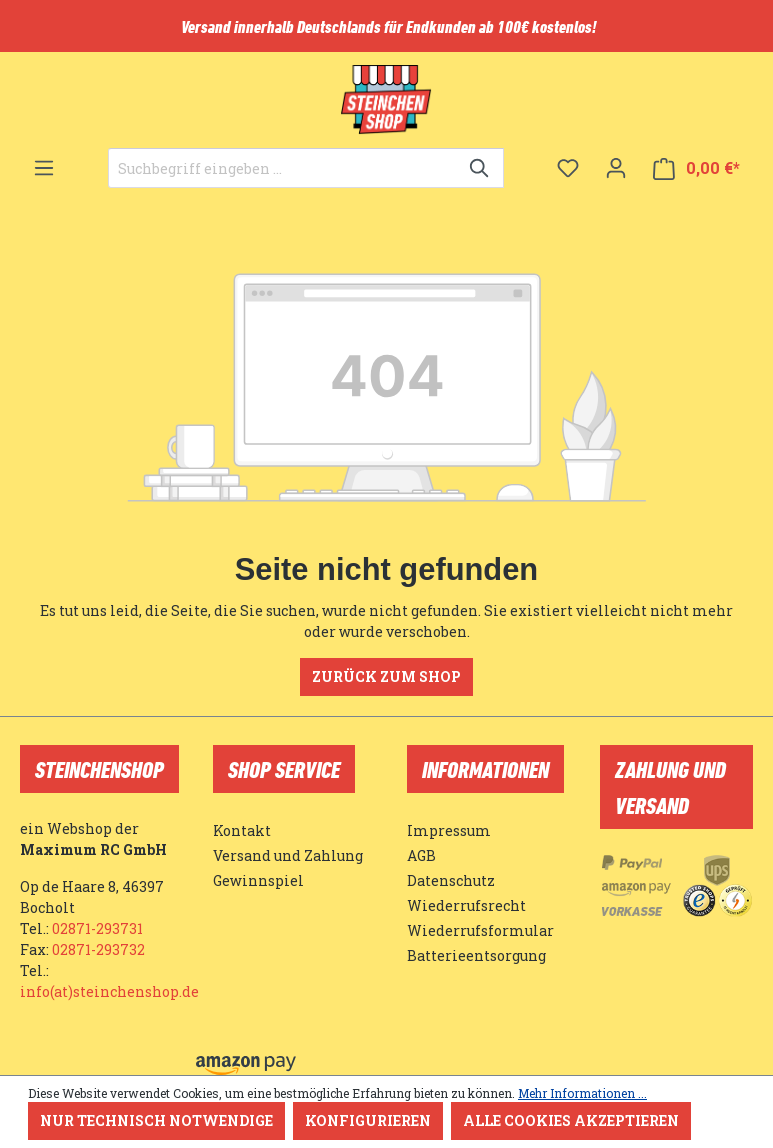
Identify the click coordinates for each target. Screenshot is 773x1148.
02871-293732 (98, 949)
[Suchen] (480, 168)
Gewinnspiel (258, 880)
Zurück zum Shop (386, 676)
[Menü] (44, 168)
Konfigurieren (368, 1120)
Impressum (449, 830)
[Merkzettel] (568, 168)
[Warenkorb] (696, 168)
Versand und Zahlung (288, 855)
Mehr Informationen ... (582, 1093)
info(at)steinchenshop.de (109, 991)
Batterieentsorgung (476, 955)
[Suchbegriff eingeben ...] (283, 168)
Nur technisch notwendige (156, 1120)
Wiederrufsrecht (466, 905)
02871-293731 (97, 928)
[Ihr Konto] (616, 168)
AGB (421, 855)
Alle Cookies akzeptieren (571, 1120)
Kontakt (242, 830)
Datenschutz (451, 880)
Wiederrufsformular (480, 930)
